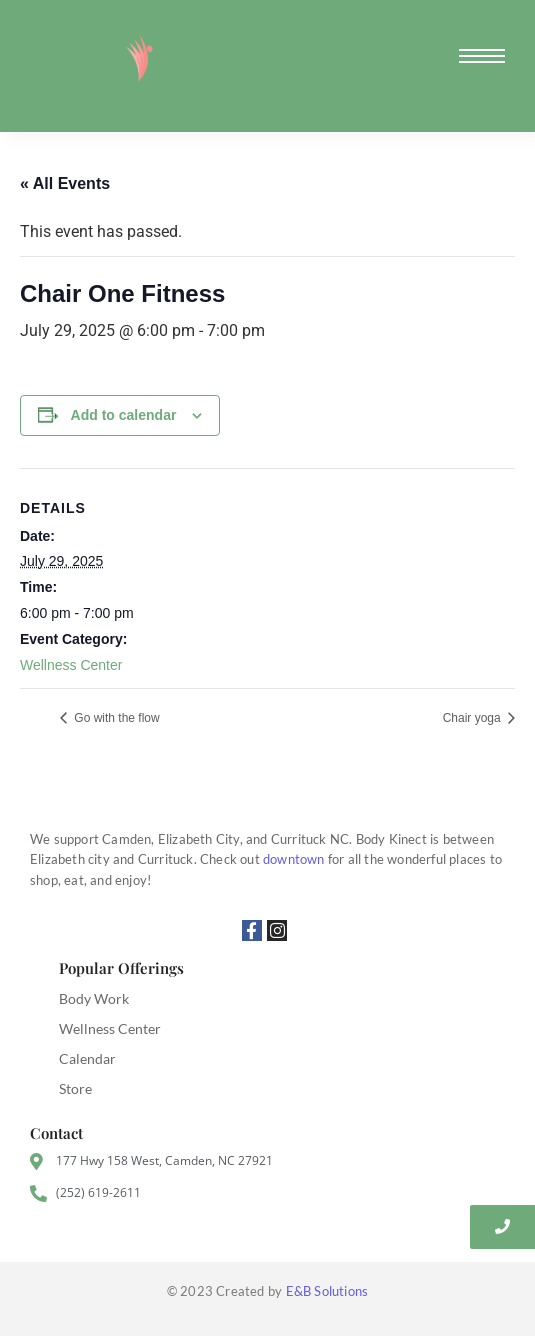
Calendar (87, 1058)
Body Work (94, 998)
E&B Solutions (327, 1291)
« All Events (65, 183)
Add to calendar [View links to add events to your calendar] (124, 415)
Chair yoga (473, 718)
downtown (294, 859)
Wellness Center (71, 665)
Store (75, 1088)
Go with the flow (115, 718)
